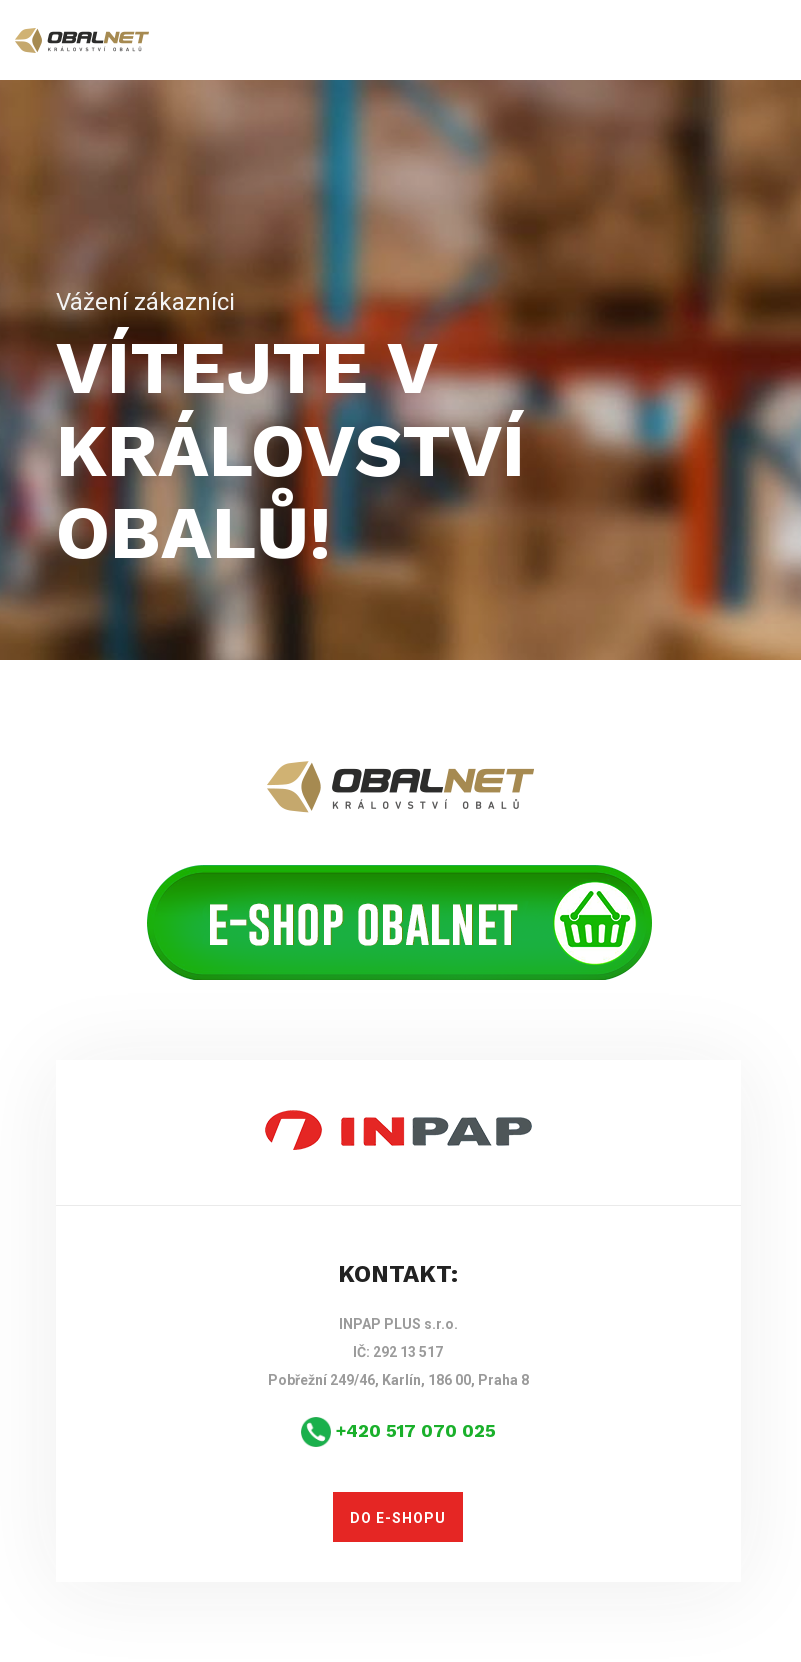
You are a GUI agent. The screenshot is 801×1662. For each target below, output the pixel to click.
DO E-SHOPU (398, 1518)
